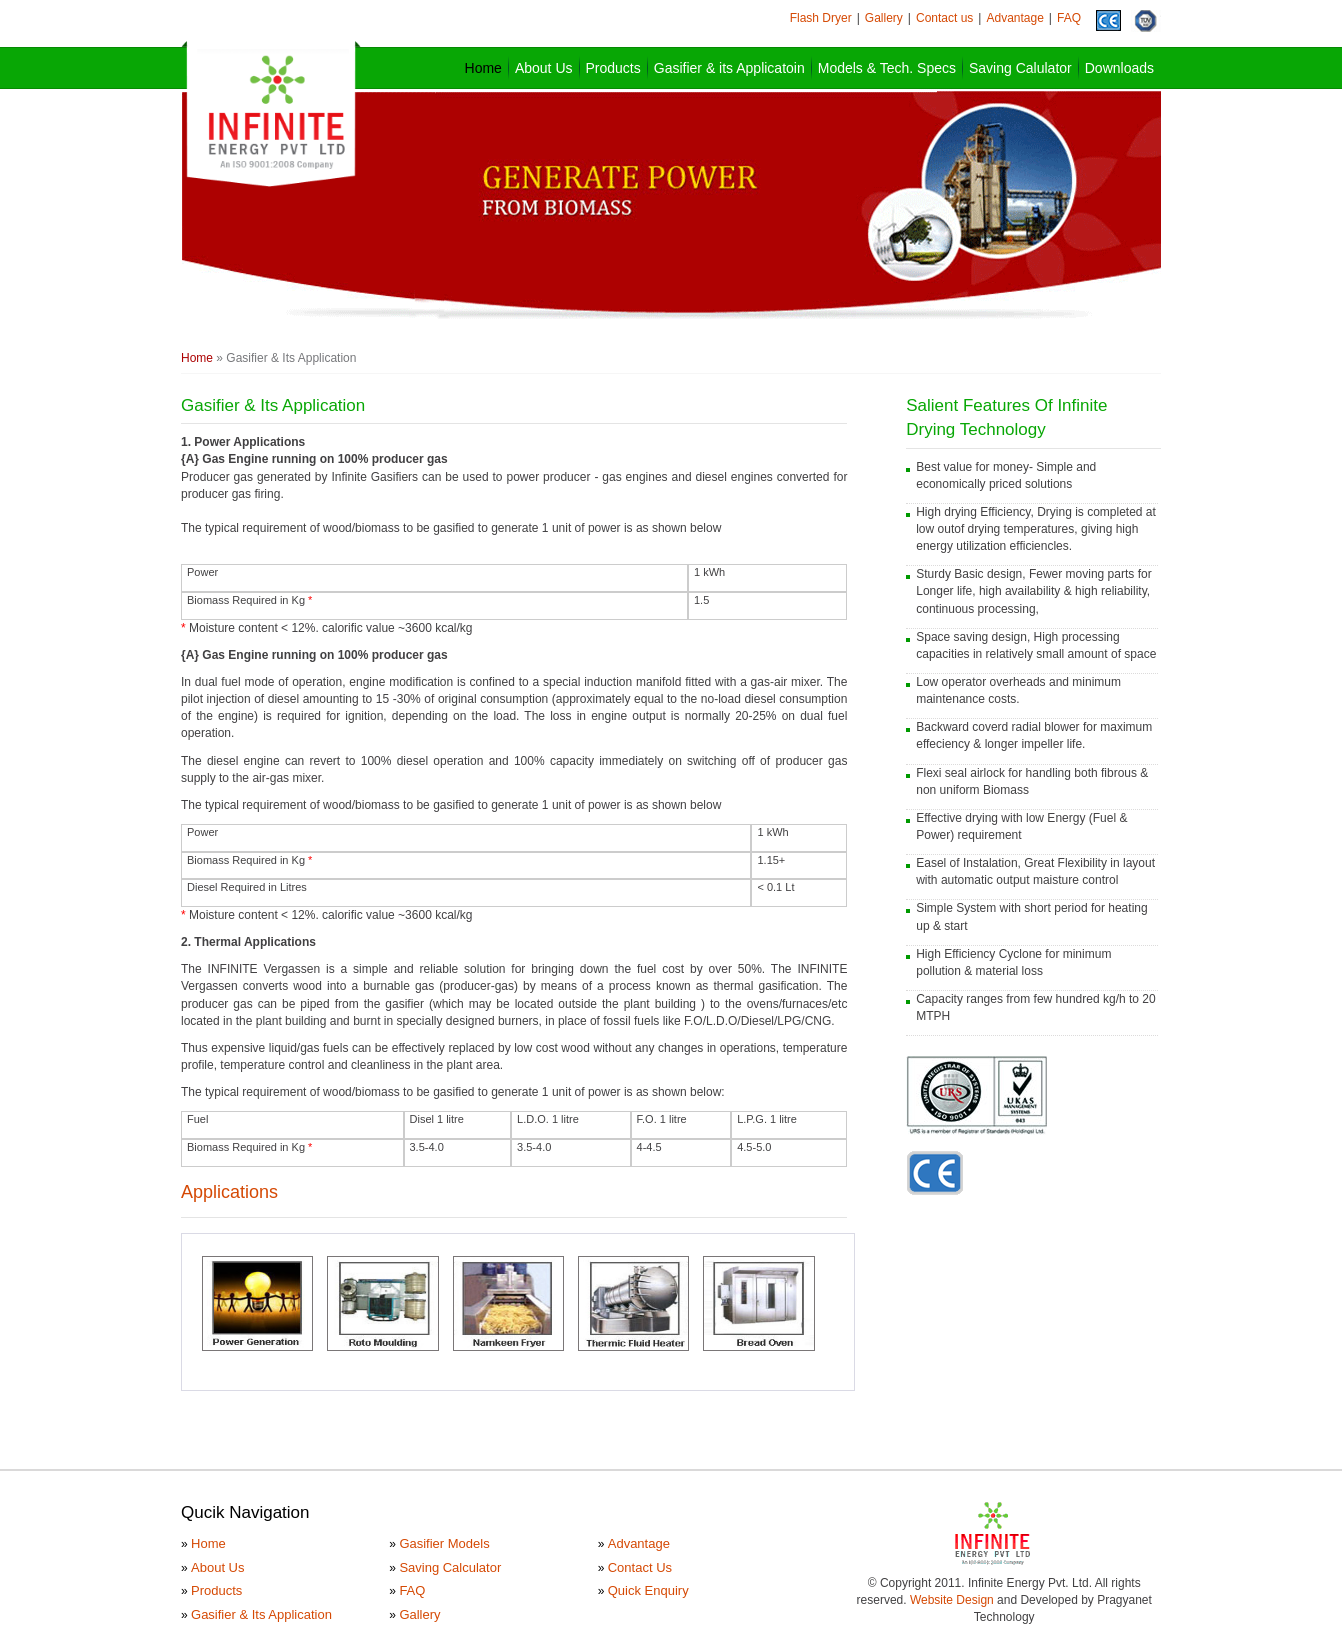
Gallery (884, 18)
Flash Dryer (821, 18)
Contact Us (640, 1567)
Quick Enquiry (648, 1590)
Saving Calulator (1020, 68)
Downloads (1119, 68)
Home (483, 68)
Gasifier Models (444, 1543)
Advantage (1014, 18)
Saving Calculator (450, 1567)
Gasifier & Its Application (261, 1614)
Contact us (944, 18)
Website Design (952, 1600)
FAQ (1069, 18)
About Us (544, 68)
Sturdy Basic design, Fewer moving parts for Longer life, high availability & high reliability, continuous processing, (1033, 591)
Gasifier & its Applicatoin (729, 68)
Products (613, 68)
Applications (229, 1192)
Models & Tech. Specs (887, 68)
